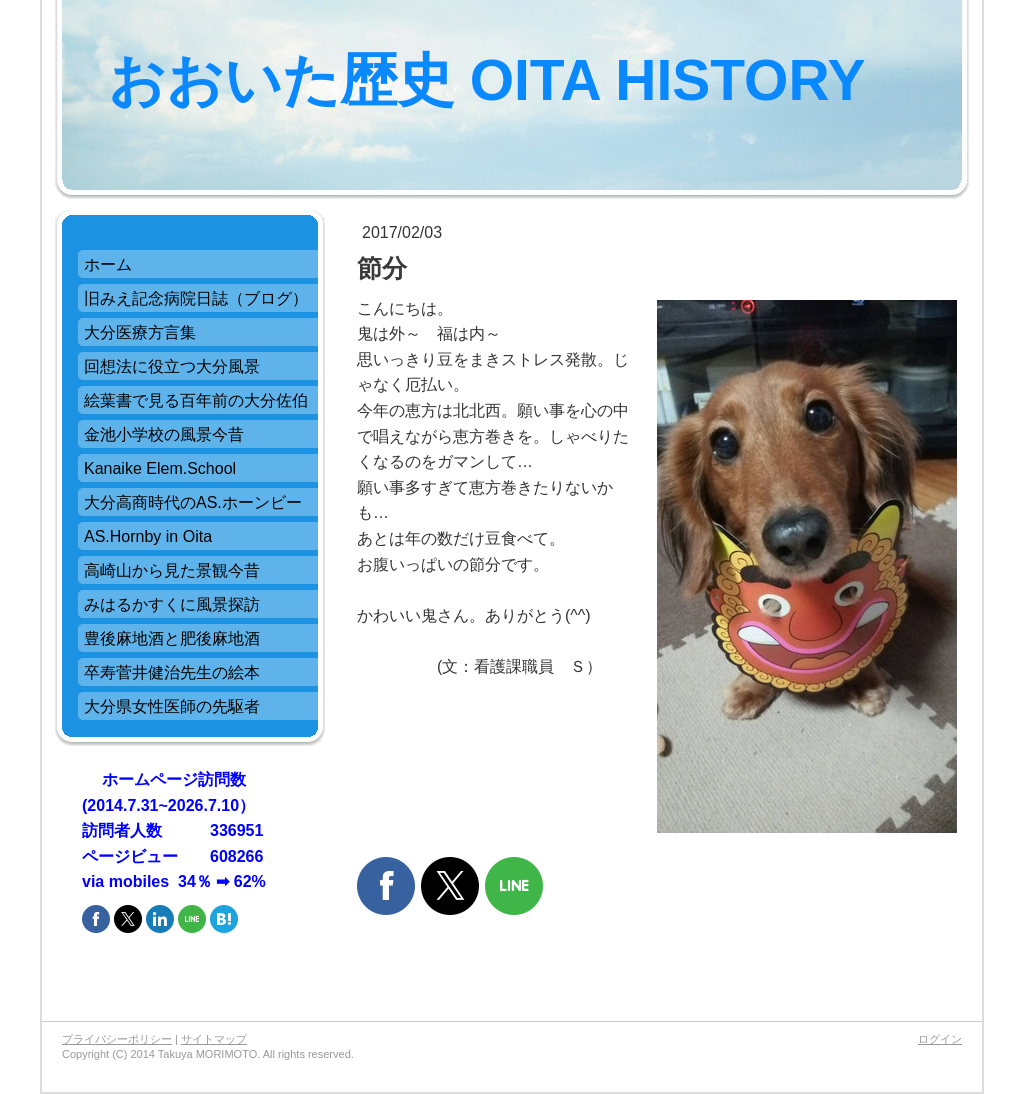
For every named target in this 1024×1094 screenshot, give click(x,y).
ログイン (940, 1039)
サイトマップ (214, 1039)
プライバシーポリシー (117, 1039)
